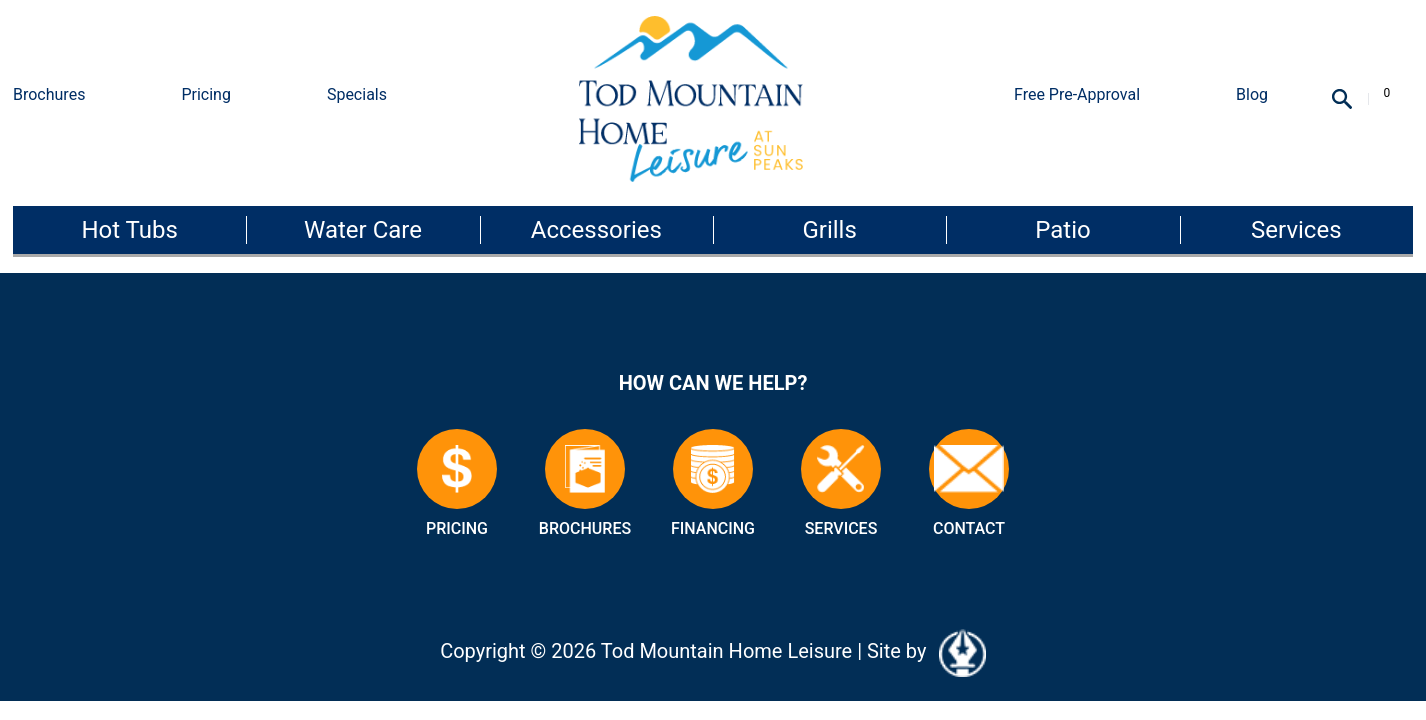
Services (1296, 230)
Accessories (596, 230)
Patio (1062, 230)
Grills (829, 230)
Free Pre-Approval (1077, 94)
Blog (1252, 94)
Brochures (49, 94)
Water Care (363, 230)
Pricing (206, 94)
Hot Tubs (129, 230)
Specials (357, 94)
